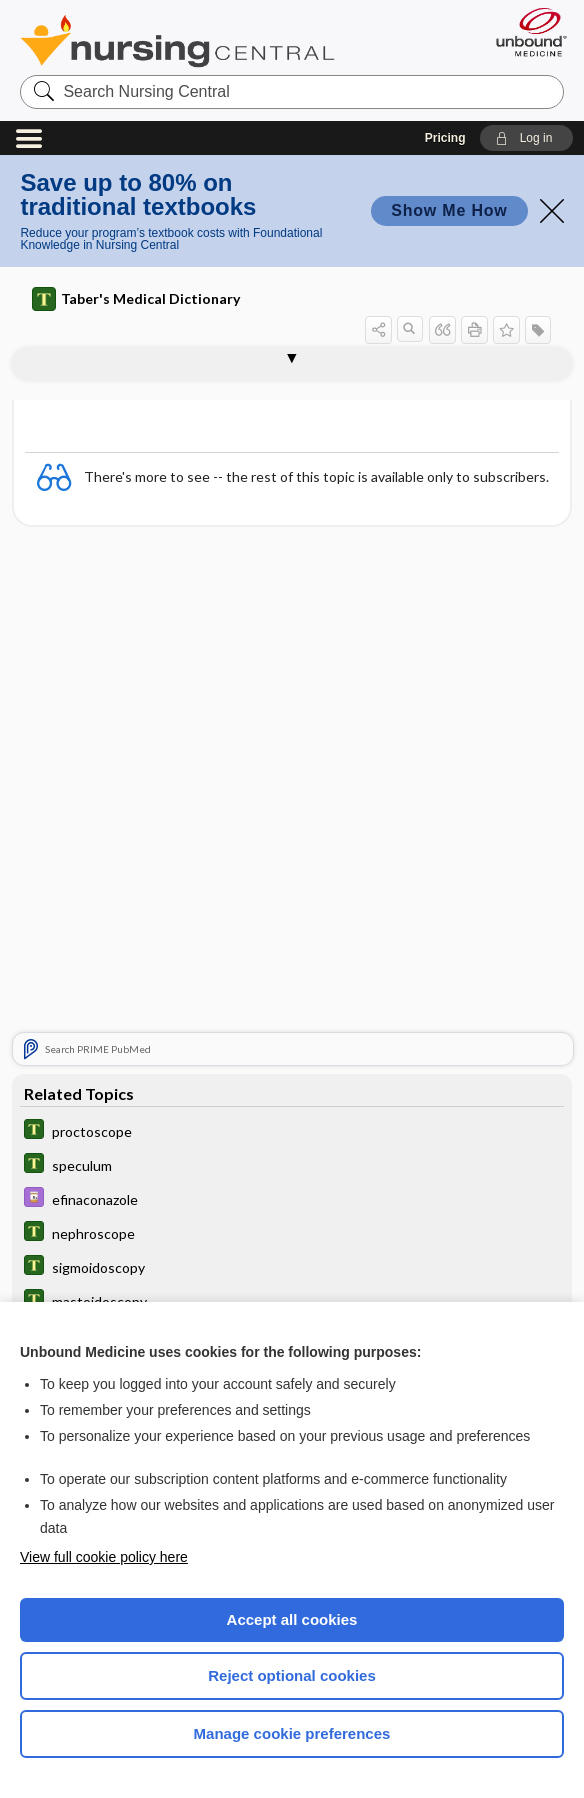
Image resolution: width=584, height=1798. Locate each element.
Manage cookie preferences (292, 1733)
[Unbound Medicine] (525, 32)
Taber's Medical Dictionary (136, 299)
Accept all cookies (292, 1619)
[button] (526, 138)
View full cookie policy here (104, 1557)
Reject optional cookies (292, 1675)
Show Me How (449, 210)
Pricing (445, 138)
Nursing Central (177, 41)
